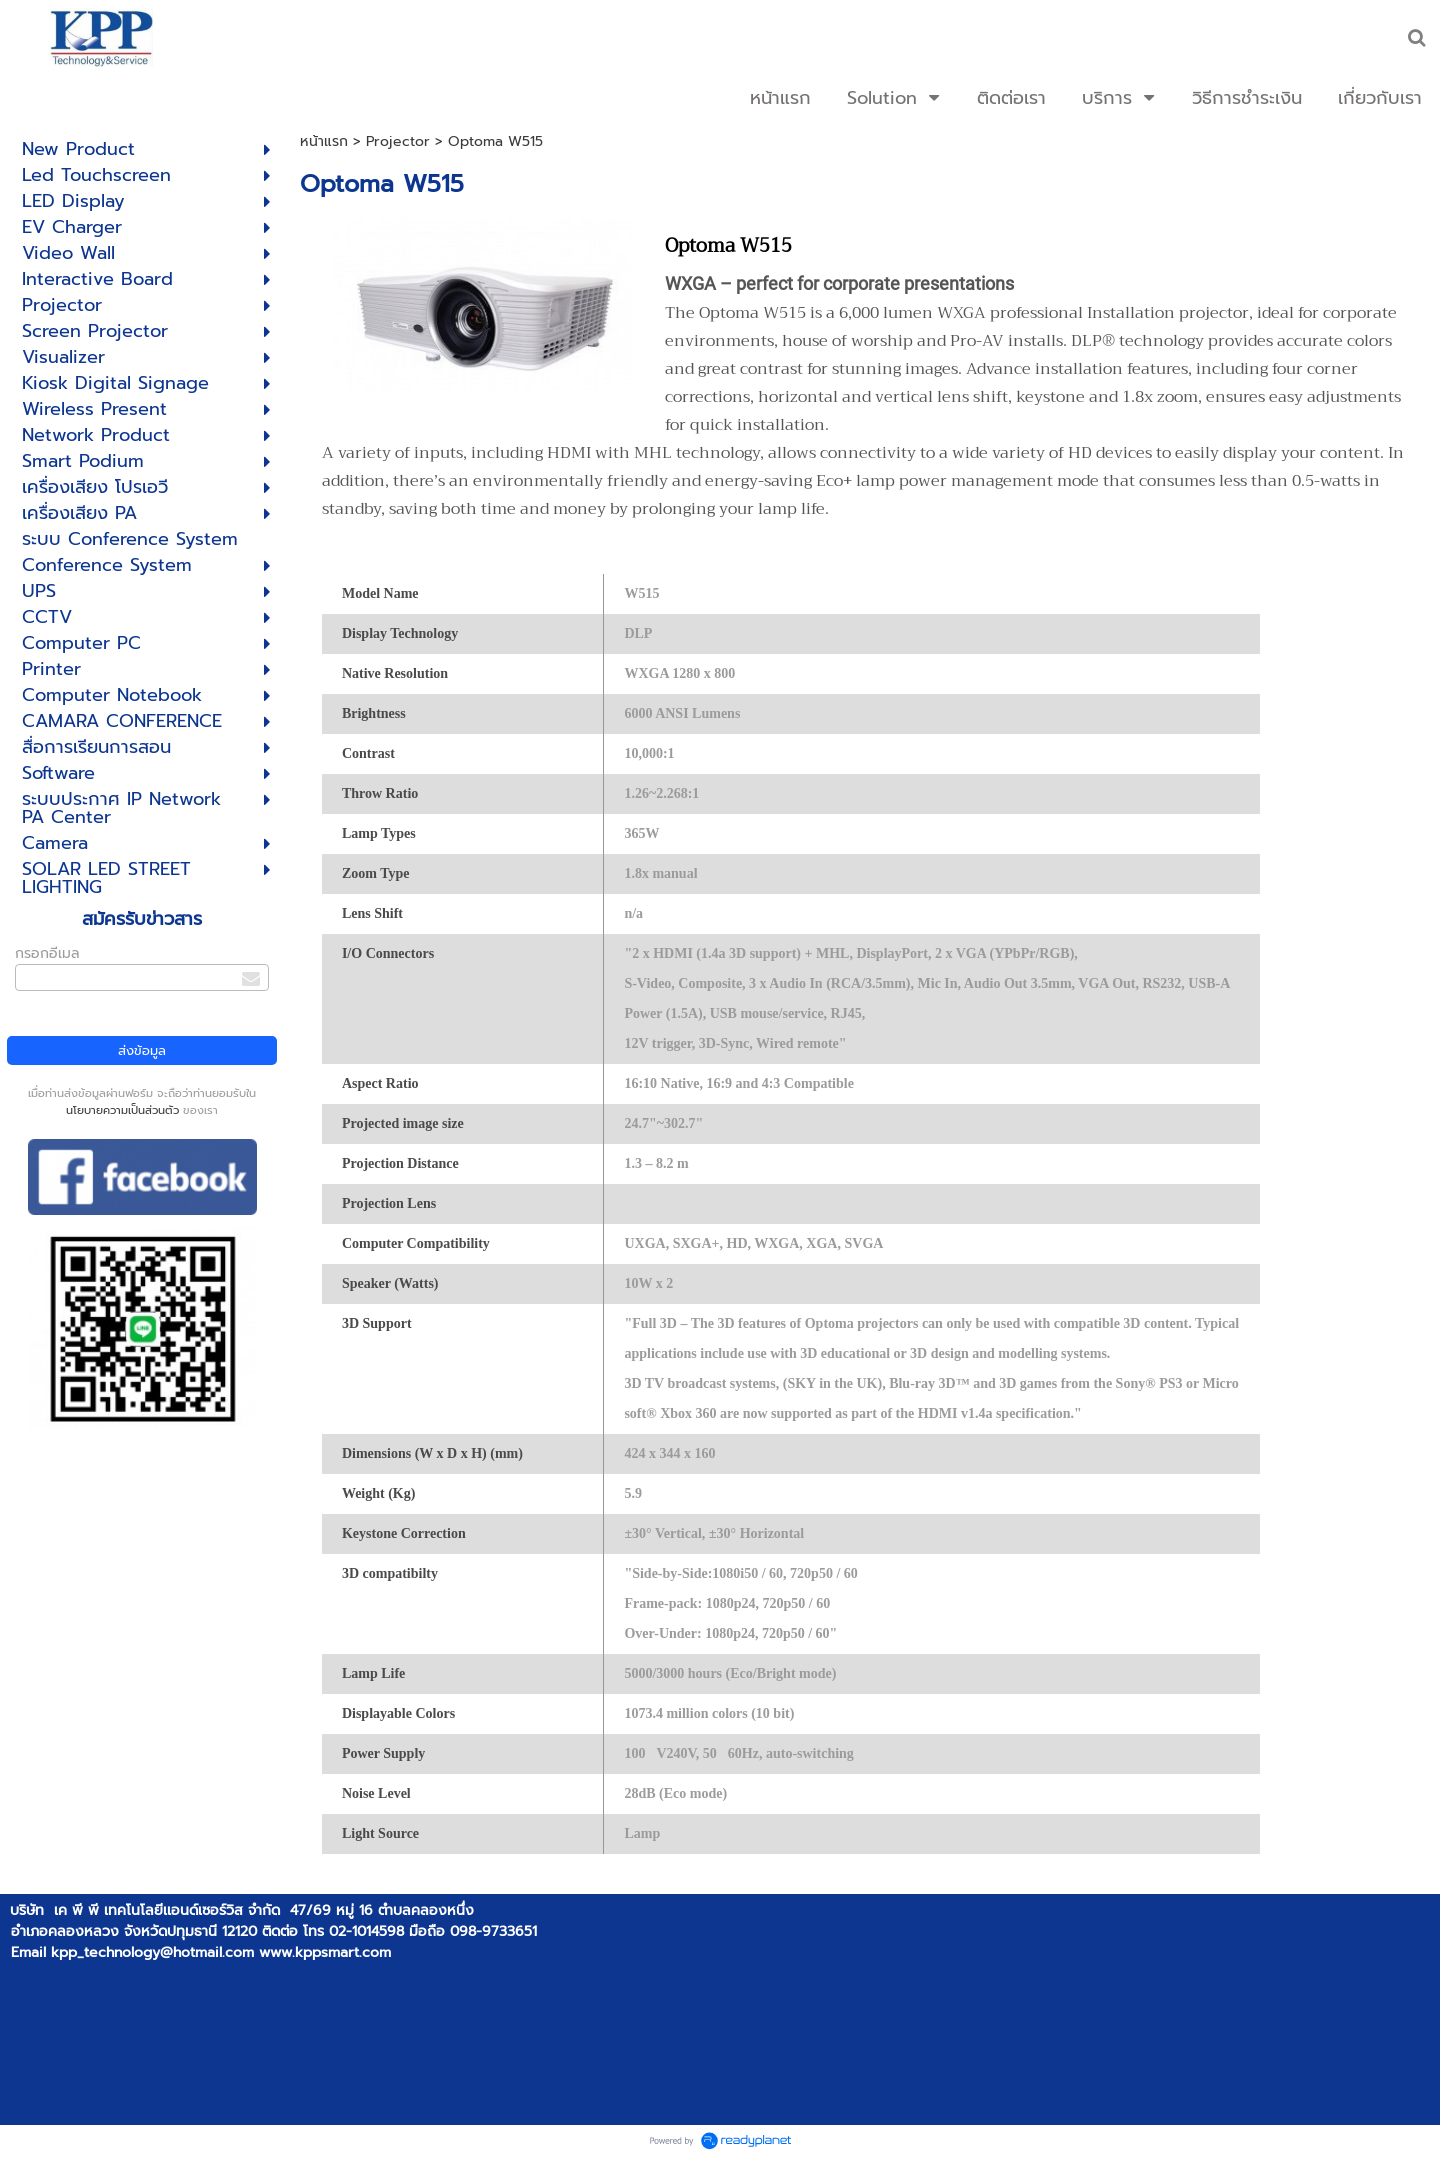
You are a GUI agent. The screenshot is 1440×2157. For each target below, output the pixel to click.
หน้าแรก (324, 141)
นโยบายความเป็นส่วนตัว (122, 1110)
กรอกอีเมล (47, 953)
